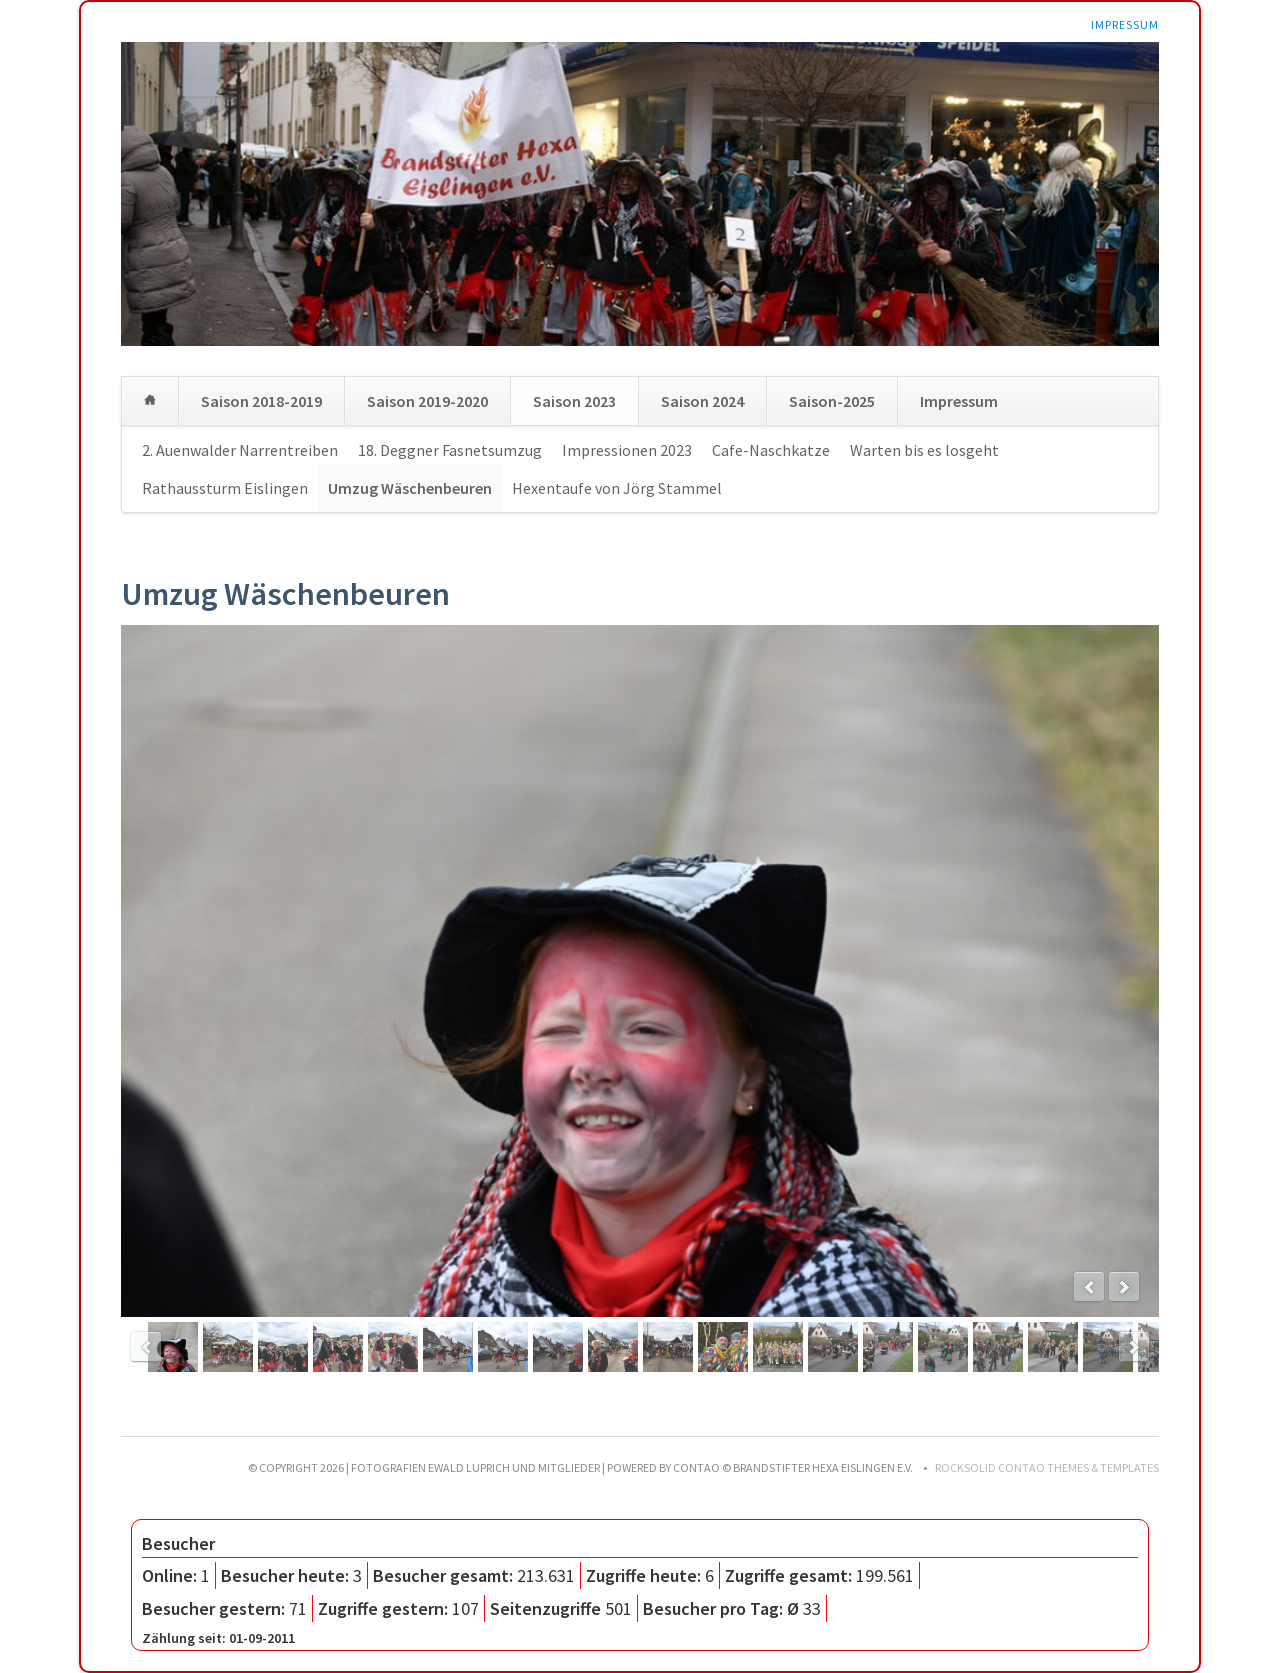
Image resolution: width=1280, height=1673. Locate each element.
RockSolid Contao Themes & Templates (1047, 1467)
